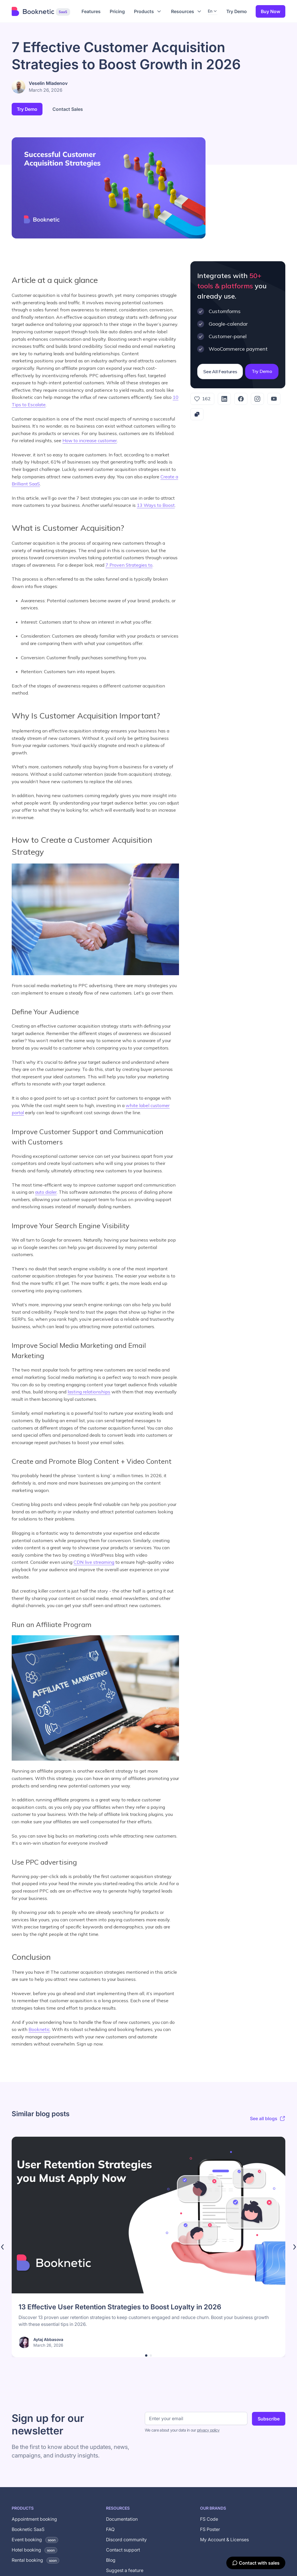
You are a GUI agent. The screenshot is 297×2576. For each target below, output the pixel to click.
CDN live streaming (94, 1562)
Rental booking (35, 2560)
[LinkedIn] (224, 399)
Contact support (123, 2550)
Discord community (126, 2539)
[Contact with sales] (255, 2563)
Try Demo (236, 11)
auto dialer (46, 1192)
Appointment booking (34, 2519)
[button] (148, 11)
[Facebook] (240, 399)
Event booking (35, 2539)
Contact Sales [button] (67, 109)
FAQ (110, 2529)
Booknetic (39, 2029)
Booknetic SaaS (28, 2529)
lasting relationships (89, 1392)
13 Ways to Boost (156, 505)
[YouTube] (273, 399)
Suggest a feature (124, 2570)
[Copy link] (197, 414)
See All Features (220, 371)
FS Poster (210, 2529)
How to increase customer (89, 440)
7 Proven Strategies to (128, 565)
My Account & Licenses (224, 2539)
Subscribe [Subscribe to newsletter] (269, 2419)
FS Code (209, 2519)
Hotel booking (34, 2550)
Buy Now (270, 11)
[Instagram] (257, 399)
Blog (110, 2560)
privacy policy (208, 2430)
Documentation (122, 2519)
